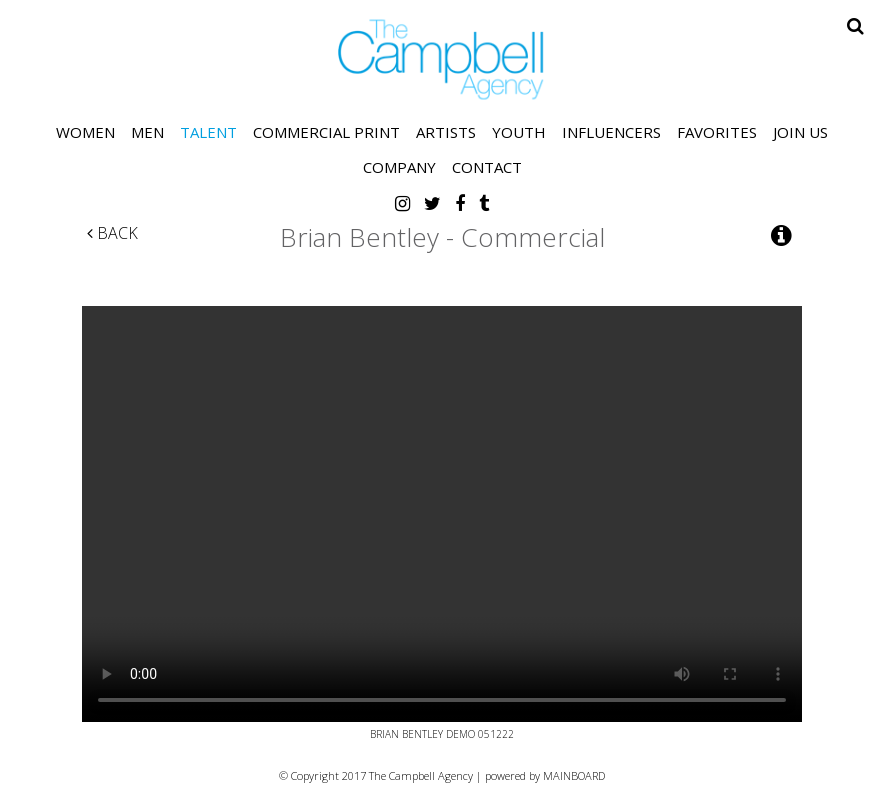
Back (112, 233)
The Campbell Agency (442, 59)
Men (147, 132)
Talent (208, 132)
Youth (519, 132)
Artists (446, 132)
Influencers (611, 132)
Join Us (800, 132)
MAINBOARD (574, 775)
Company (399, 167)
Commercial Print (326, 132)
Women (85, 132)
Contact (487, 167)
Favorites (717, 132)
